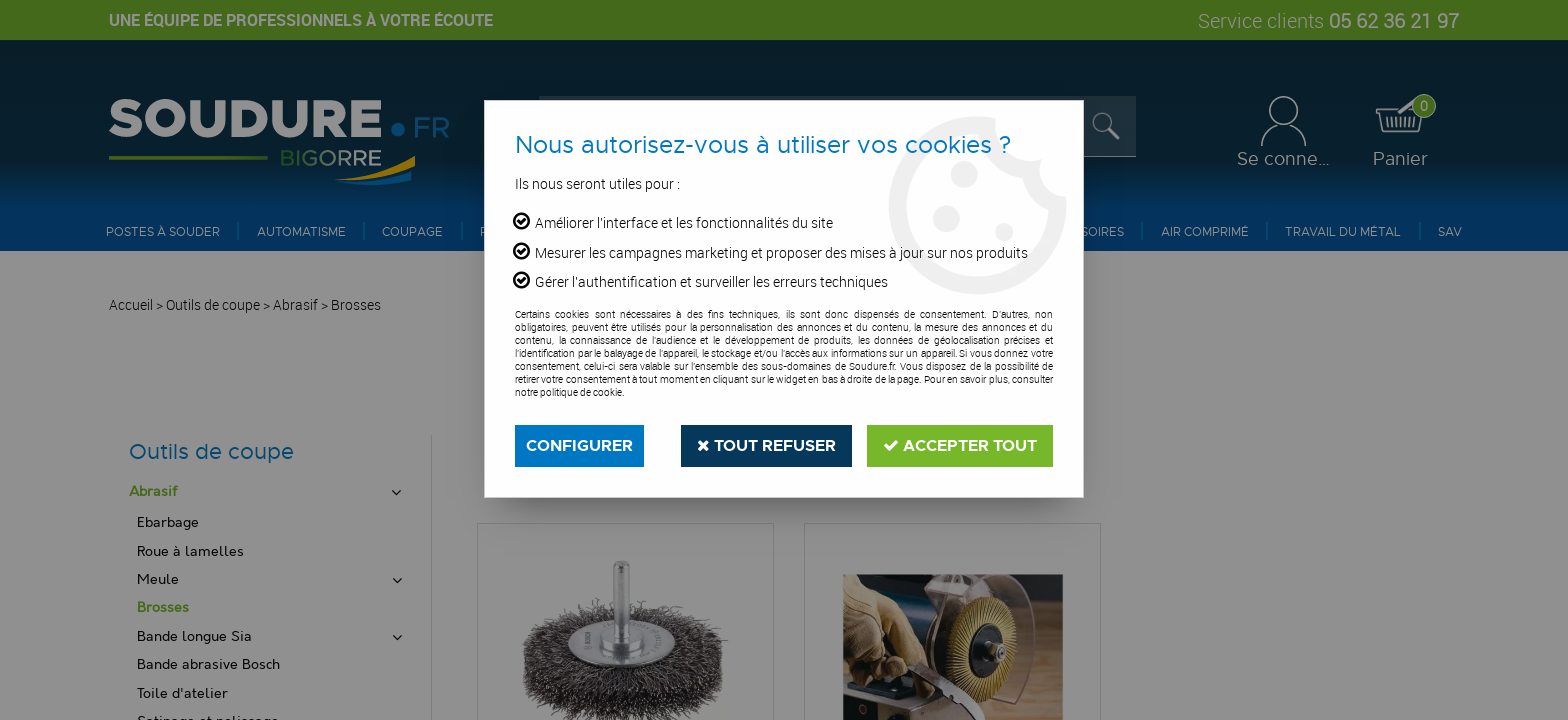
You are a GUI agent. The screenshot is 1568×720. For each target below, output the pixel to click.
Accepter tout (960, 445)
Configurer (579, 445)
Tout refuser (766, 445)
